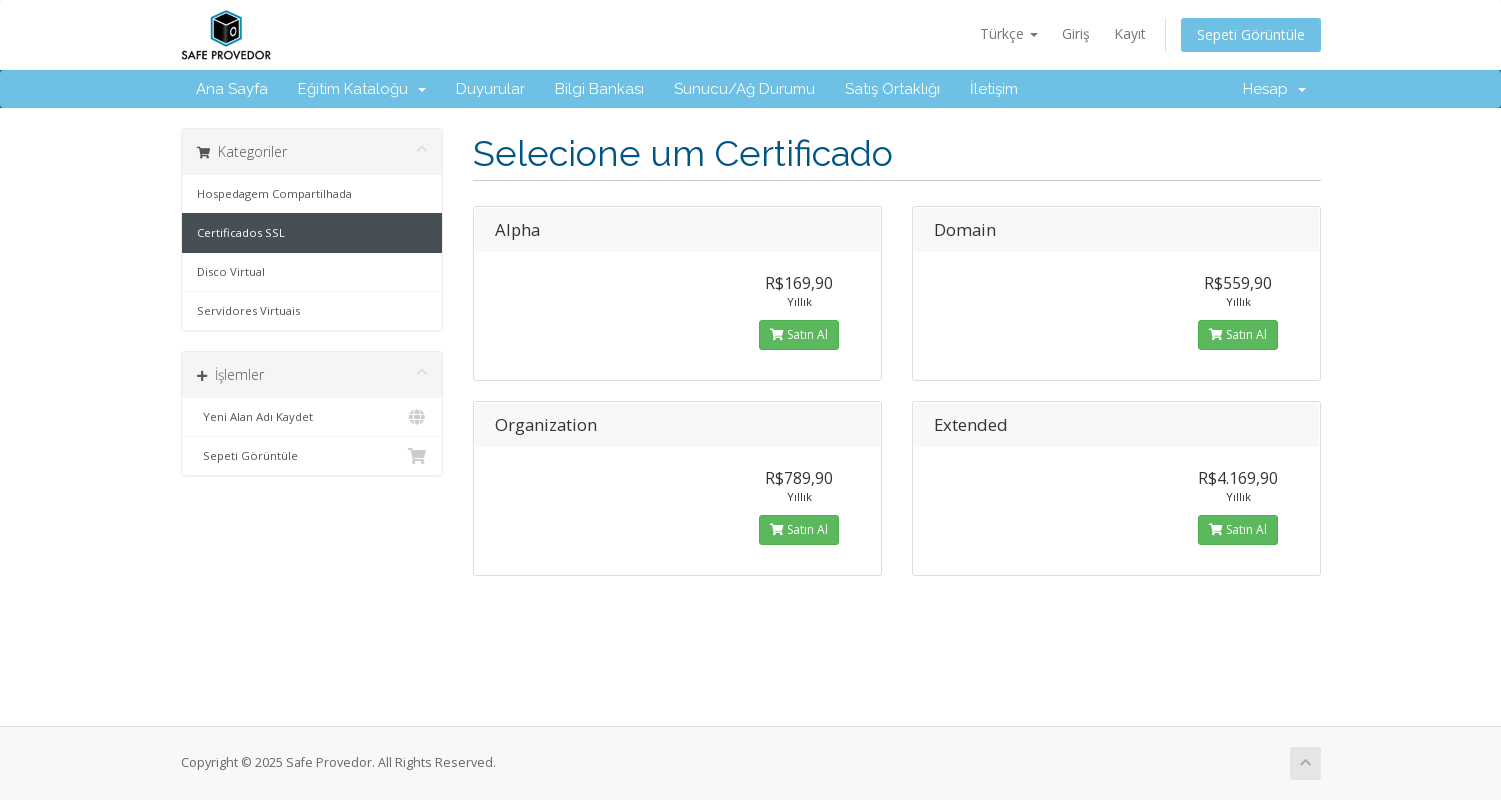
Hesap (1274, 89)
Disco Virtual (231, 271)
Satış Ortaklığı (892, 89)
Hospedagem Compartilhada (274, 193)
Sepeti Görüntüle (1251, 34)
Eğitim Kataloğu (362, 89)
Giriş (1076, 33)
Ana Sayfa (232, 89)
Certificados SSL (241, 232)
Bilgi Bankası (599, 89)
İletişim (994, 89)
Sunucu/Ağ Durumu (744, 89)
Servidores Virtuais (248, 310)
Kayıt (1130, 33)
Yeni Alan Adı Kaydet (312, 417)
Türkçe (1009, 33)
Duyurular (490, 89)
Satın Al (799, 334)
